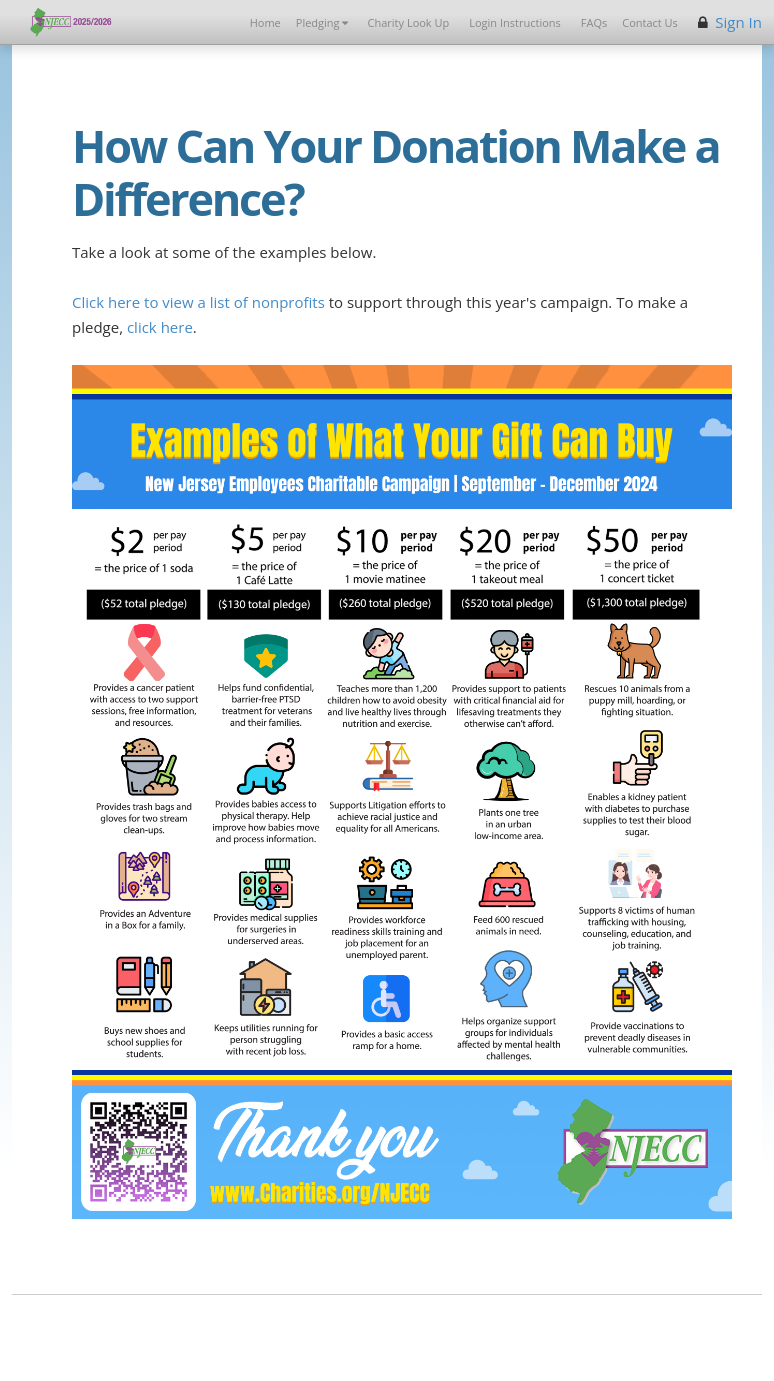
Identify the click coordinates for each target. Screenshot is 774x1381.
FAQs (594, 22)
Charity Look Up (409, 22)
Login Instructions (515, 22)
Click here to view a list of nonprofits (198, 302)
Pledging (322, 22)
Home (265, 22)
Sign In (738, 22)
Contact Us (650, 22)
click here (160, 327)
